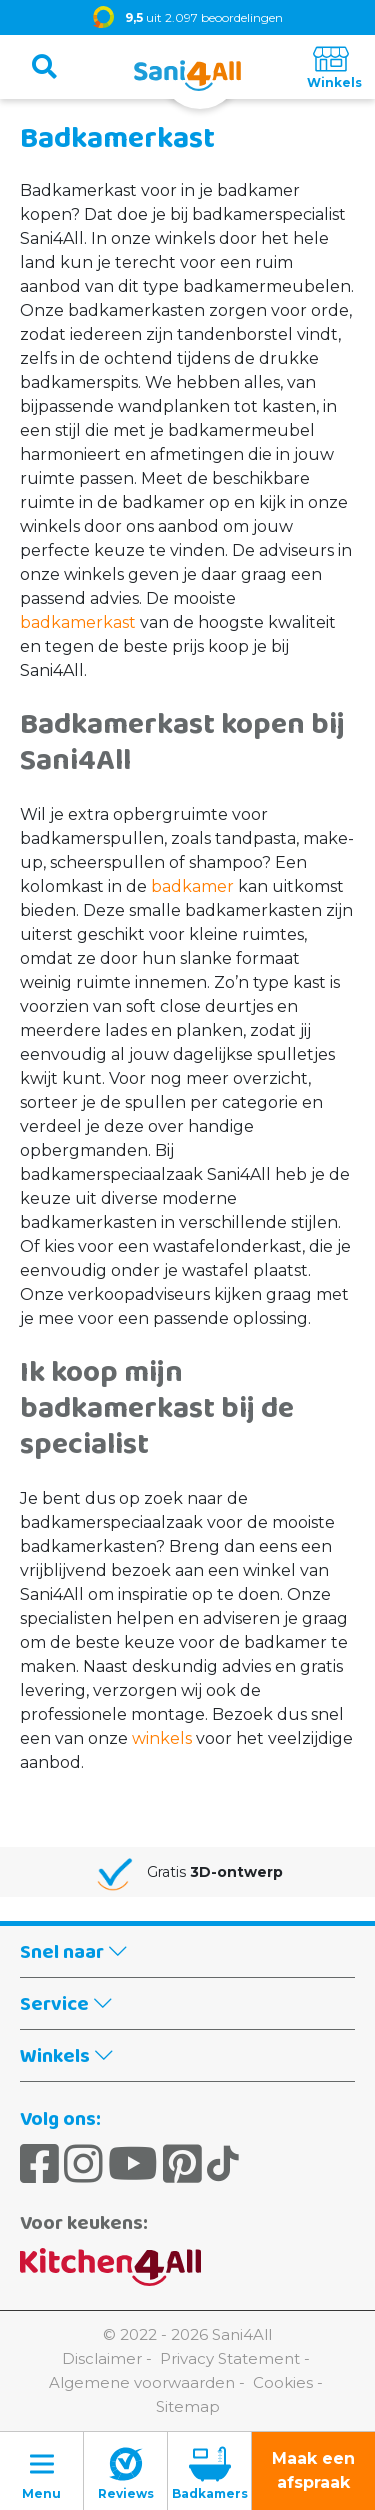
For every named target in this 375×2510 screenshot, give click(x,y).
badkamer (192, 886)
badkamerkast (78, 622)
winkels (162, 1738)
